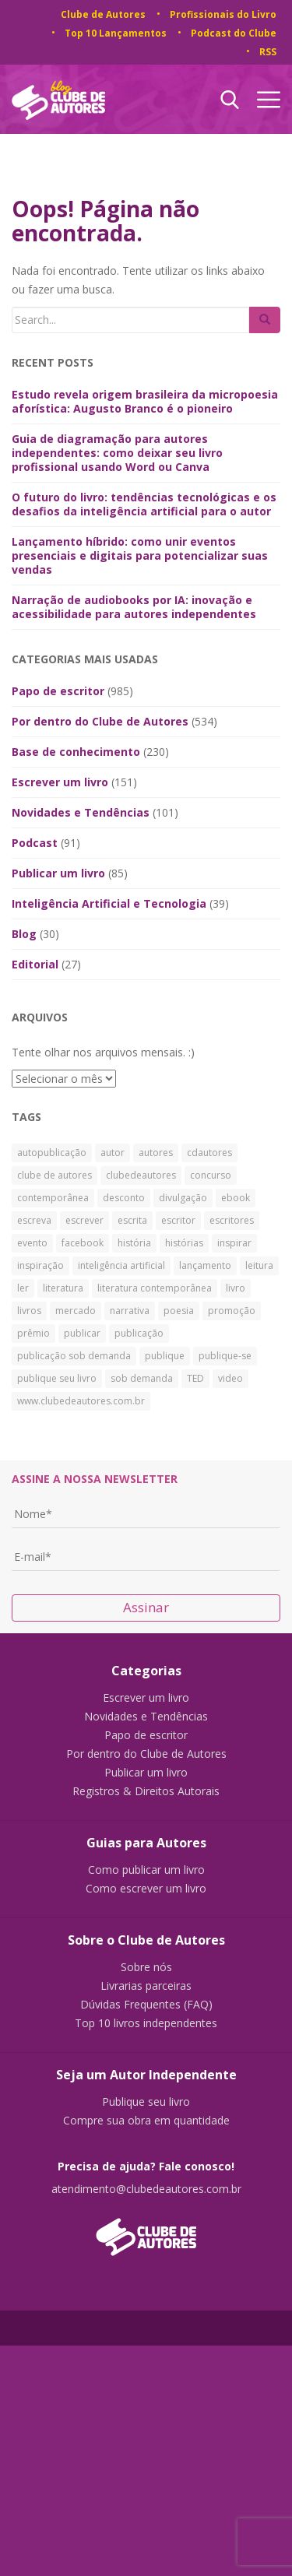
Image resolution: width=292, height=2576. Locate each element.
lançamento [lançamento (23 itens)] (205, 1265)
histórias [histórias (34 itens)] (184, 1242)
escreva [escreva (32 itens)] (34, 1220)
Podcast (35, 842)
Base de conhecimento (76, 751)
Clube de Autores (103, 14)
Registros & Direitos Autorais (146, 1791)
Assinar (146, 1607)
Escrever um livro (60, 782)
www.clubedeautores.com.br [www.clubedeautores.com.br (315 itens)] (81, 1400)
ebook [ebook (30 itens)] (235, 1197)
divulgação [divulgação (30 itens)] (183, 1197)
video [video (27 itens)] (230, 1378)
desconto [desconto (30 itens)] (124, 1197)
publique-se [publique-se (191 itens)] (225, 1355)
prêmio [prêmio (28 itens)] (33, 1333)
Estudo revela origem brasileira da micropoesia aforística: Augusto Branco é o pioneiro (145, 401)
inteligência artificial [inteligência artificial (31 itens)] (121, 1265)
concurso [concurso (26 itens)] (210, 1175)
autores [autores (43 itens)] (156, 1152)
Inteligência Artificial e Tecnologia (109, 903)
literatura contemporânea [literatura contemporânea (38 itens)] (154, 1288)
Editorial (35, 964)
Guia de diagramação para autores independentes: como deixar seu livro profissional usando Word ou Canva (117, 452)
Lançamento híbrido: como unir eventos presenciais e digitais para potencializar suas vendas (140, 555)
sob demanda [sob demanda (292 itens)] (142, 1378)
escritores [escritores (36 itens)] (231, 1220)
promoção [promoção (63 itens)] (231, 1310)
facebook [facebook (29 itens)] (83, 1242)
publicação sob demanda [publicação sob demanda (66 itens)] (74, 1355)
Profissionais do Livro (223, 14)
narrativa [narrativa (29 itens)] (130, 1310)
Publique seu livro (146, 2101)
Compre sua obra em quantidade (146, 2120)
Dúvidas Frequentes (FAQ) (146, 2004)
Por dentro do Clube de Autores (100, 721)
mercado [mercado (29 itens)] (75, 1310)
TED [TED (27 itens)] (195, 1378)
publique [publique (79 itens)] (165, 1355)
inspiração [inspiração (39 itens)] (40, 1265)
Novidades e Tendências (81, 812)
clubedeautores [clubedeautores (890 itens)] (141, 1175)
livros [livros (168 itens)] (29, 1310)
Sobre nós (146, 1967)
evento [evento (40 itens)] (32, 1242)
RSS (267, 51)
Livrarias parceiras (146, 1985)
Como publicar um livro (146, 1869)
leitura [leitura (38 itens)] (259, 1265)
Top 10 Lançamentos (116, 33)
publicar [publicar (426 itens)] (82, 1333)
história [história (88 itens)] (134, 1242)
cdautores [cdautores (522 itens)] (209, 1152)
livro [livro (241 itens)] (235, 1288)
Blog (24, 933)
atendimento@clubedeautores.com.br (146, 2189)
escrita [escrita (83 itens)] (132, 1220)
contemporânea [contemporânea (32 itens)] (53, 1197)
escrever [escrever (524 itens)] (84, 1220)
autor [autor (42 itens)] (112, 1152)
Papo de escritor (58, 691)
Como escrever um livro (146, 1888)
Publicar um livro (58, 873)
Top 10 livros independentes (146, 2023)
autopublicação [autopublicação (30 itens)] (51, 1152)
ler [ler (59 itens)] (23, 1288)
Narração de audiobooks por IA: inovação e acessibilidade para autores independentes (134, 606)
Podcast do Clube (233, 33)
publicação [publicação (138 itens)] (139, 1333)
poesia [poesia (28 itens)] (179, 1310)
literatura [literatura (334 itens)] (63, 1288)
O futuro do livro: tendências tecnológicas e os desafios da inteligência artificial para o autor (144, 504)
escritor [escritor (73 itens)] (178, 1220)
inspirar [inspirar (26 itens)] (234, 1242)
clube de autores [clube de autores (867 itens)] (54, 1175)
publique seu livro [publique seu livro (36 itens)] (57, 1378)
